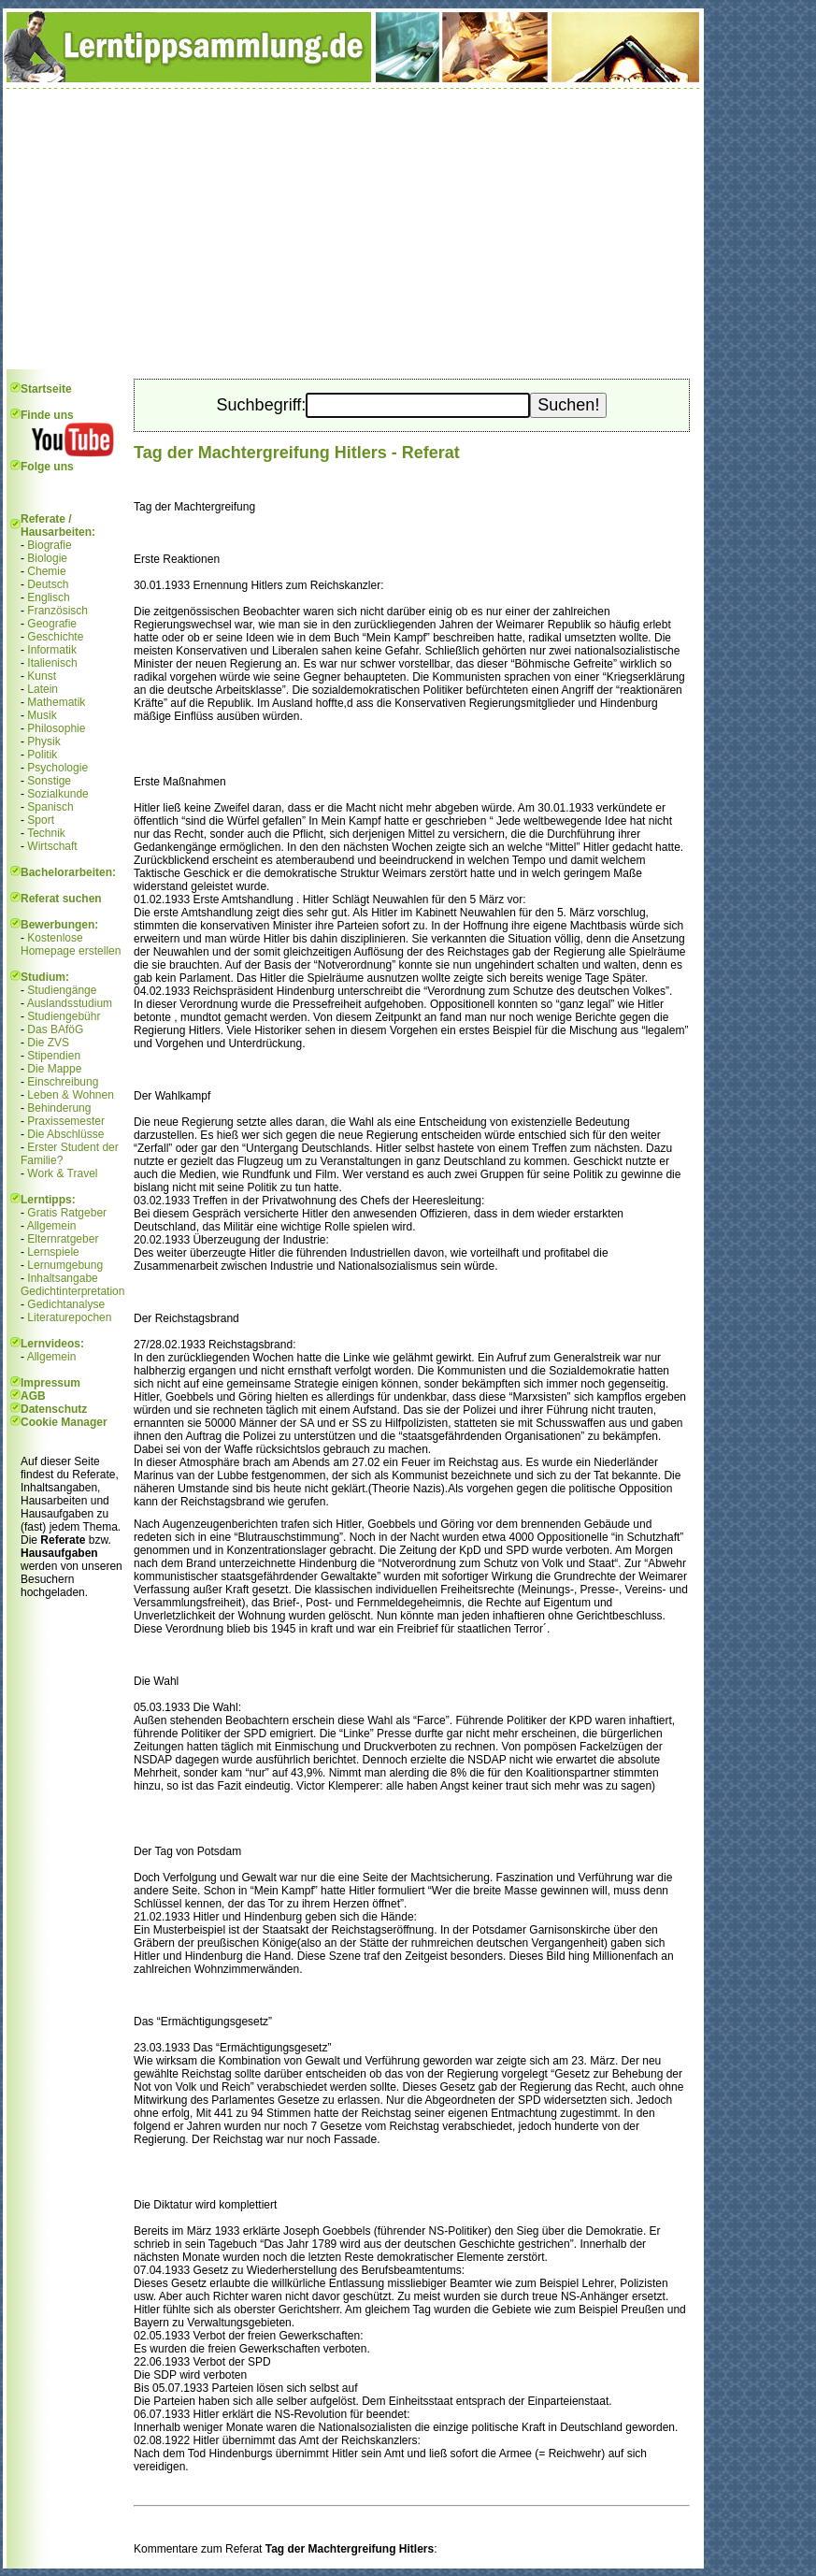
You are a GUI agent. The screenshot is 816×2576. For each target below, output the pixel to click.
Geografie (52, 623)
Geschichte (55, 636)
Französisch (57, 610)
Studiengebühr (63, 1016)
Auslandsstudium (69, 1003)
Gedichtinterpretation (72, 1291)
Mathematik (56, 702)
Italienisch (52, 662)
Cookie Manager (64, 1422)
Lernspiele (53, 1252)
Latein (42, 689)
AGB (33, 1396)
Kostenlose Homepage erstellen (71, 944)
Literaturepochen (69, 1317)
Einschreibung (62, 1081)
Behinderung (59, 1108)
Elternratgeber (62, 1238)
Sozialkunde (57, 793)
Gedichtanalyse (66, 1304)
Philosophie (56, 728)
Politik (42, 754)
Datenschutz (54, 1409)
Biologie (47, 558)
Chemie (46, 571)
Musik (41, 715)
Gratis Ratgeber (67, 1212)
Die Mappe (54, 1068)
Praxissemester (66, 1121)
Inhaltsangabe (62, 1278)
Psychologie (57, 767)
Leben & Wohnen (70, 1094)
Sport (40, 820)
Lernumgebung (65, 1265)
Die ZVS (48, 1042)
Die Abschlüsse (65, 1134)
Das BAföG (55, 1029)
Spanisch (50, 806)
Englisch (48, 597)
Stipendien (53, 1055)
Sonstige (49, 780)
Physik (43, 741)
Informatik (52, 649)
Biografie (49, 545)
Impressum (50, 1382)
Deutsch (47, 584)
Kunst (41, 676)
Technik (46, 833)
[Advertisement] (353, 229)
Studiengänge (61, 990)
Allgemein (52, 1225)
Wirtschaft (52, 846)
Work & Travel (62, 1173)
